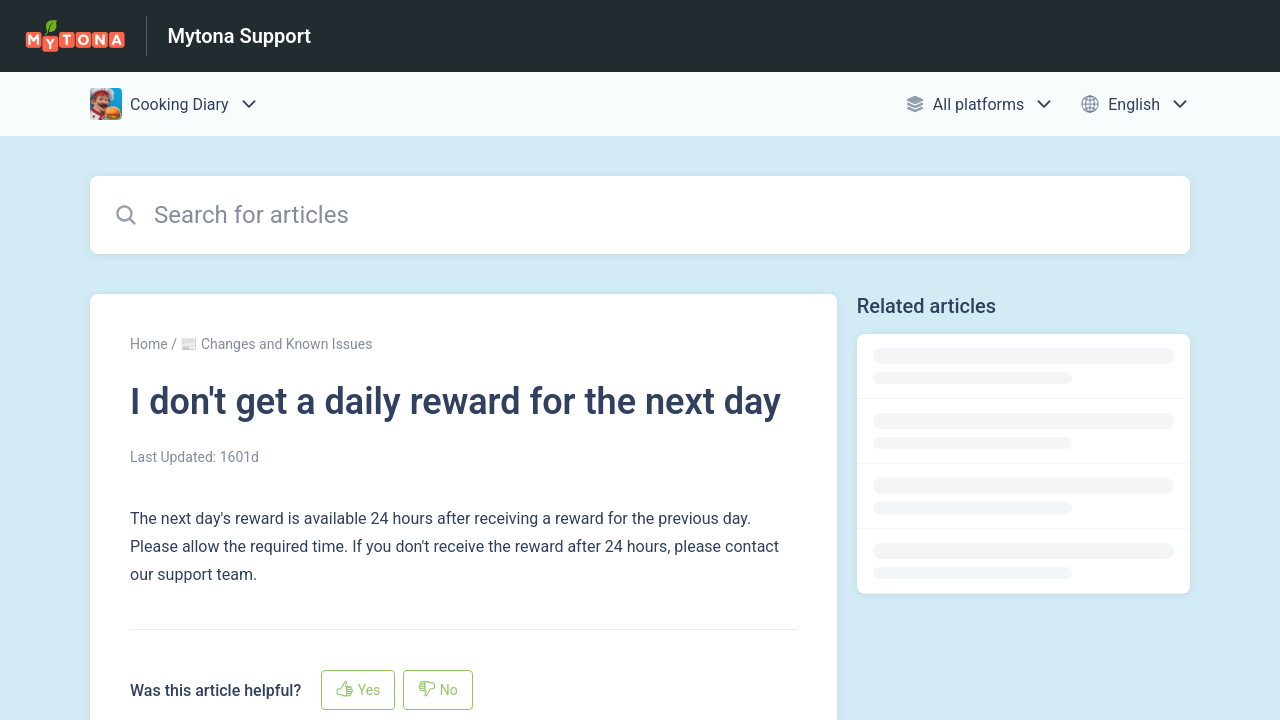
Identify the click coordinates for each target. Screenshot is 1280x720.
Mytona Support (239, 36)
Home (149, 344)
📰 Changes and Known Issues (276, 344)
